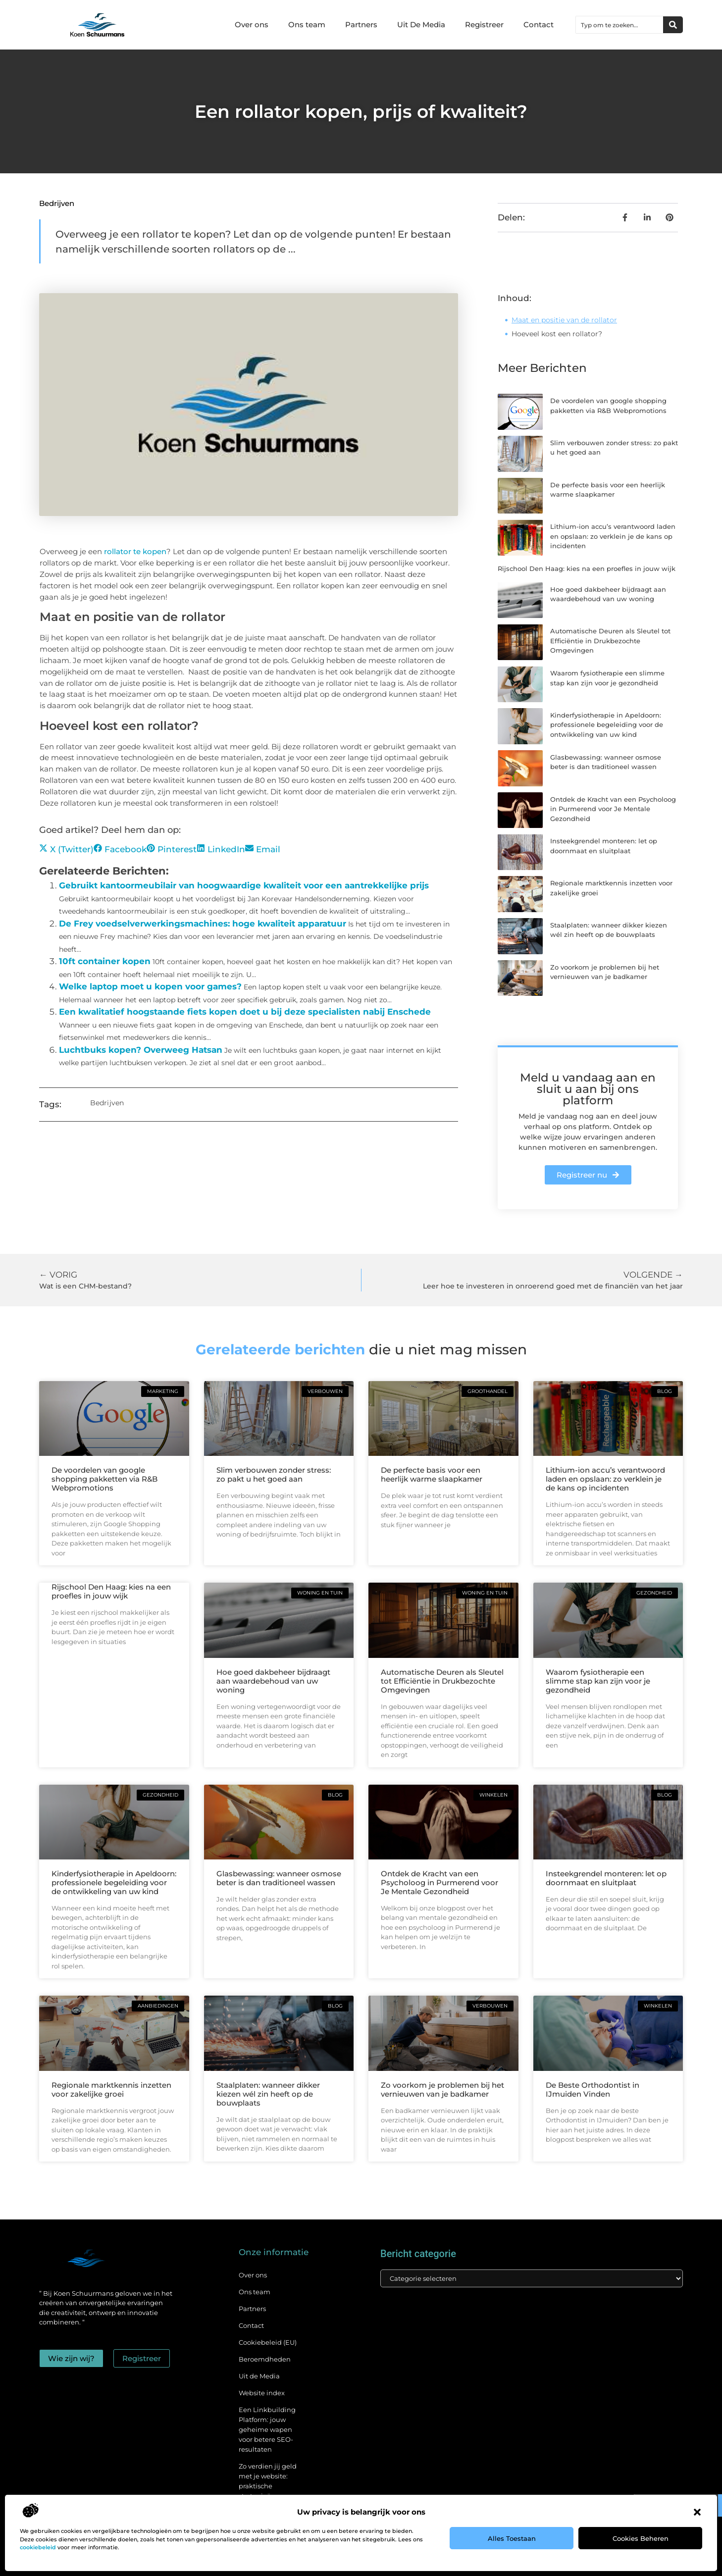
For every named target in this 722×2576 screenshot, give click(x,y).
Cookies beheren (641, 2538)
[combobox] (619, 24)
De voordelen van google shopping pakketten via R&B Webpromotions (104, 1479)
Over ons (251, 24)
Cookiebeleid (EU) (268, 2342)
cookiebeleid (38, 2547)
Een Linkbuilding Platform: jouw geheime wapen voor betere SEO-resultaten (267, 2429)
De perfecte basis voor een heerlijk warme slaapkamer (431, 1474)
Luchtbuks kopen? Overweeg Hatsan (140, 1050)
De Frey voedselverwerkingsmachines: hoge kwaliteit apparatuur (202, 923)
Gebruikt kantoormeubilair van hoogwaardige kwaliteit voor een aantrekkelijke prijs (244, 885)
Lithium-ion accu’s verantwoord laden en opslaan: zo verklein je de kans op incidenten (612, 536)
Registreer (484, 24)
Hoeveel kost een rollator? (557, 333)
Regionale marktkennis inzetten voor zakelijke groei (111, 2089)
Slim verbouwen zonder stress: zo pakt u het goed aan (273, 1474)
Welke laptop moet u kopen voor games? (150, 986)
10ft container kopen (105, 961)
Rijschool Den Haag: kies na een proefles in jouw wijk (586, 568)
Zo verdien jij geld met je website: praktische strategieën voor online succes (268, 2486)
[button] (697, 2512)
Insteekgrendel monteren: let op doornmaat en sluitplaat (606, 1878)
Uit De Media (421, 24)
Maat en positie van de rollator (564, 319)
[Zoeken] (673, 24)
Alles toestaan (512, 2538)
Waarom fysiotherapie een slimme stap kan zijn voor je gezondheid (598, 1681)
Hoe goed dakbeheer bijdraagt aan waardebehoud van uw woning (273, 1681)
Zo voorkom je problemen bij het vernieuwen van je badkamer (442, 2089)
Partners (361, 24)
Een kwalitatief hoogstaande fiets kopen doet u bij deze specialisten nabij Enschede (245, 1012)
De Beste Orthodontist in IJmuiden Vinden (592, 2089)
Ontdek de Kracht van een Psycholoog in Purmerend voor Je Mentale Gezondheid (613, 809)
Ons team (306, 24)
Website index (262, 2393)
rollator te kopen (135, 551)
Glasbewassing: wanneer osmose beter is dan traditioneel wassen (278, 1878)
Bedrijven (56, 203)
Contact (538, 24)
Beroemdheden (265, 2359)
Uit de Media (259, 2376)
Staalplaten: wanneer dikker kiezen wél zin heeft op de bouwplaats (268, 2094)
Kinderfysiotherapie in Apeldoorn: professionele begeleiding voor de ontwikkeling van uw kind (606, 724)
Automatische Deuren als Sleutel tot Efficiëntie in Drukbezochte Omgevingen (610, 640)
